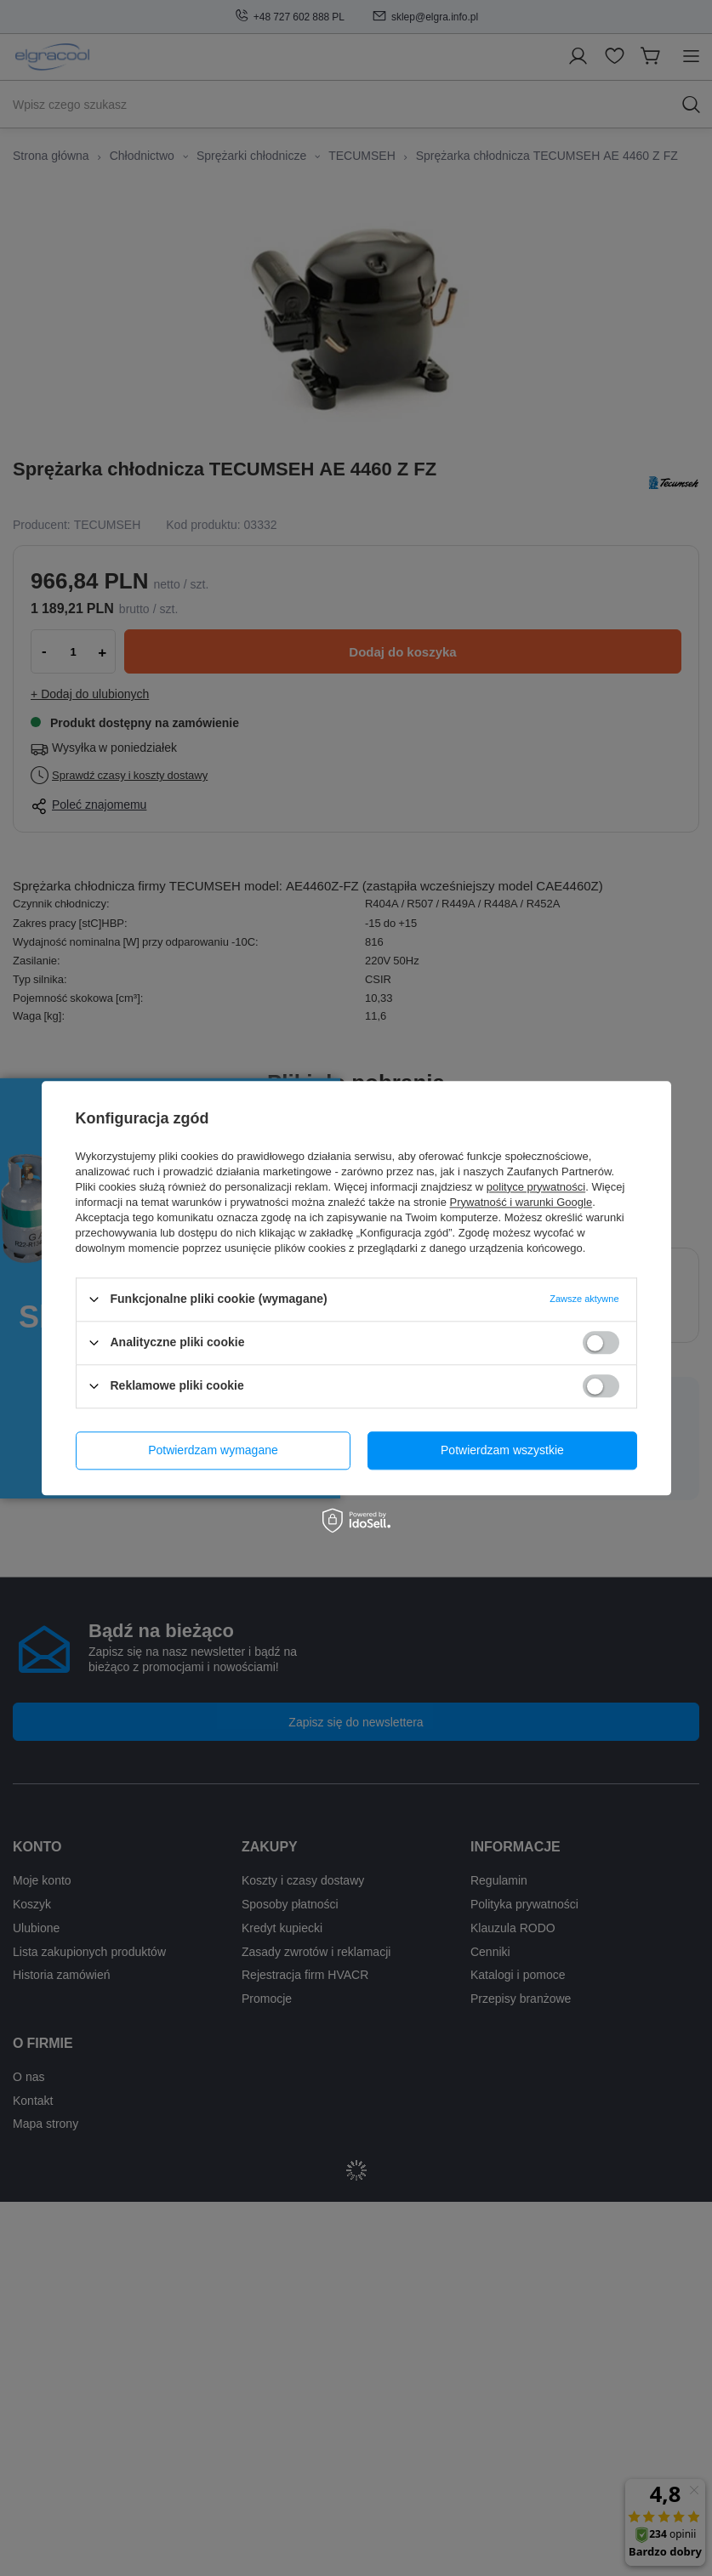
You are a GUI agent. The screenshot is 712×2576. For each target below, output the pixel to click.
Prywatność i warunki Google (521, 1202)
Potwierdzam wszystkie (502, 1450)
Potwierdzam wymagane (213, 1450)
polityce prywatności (536, 1186)
